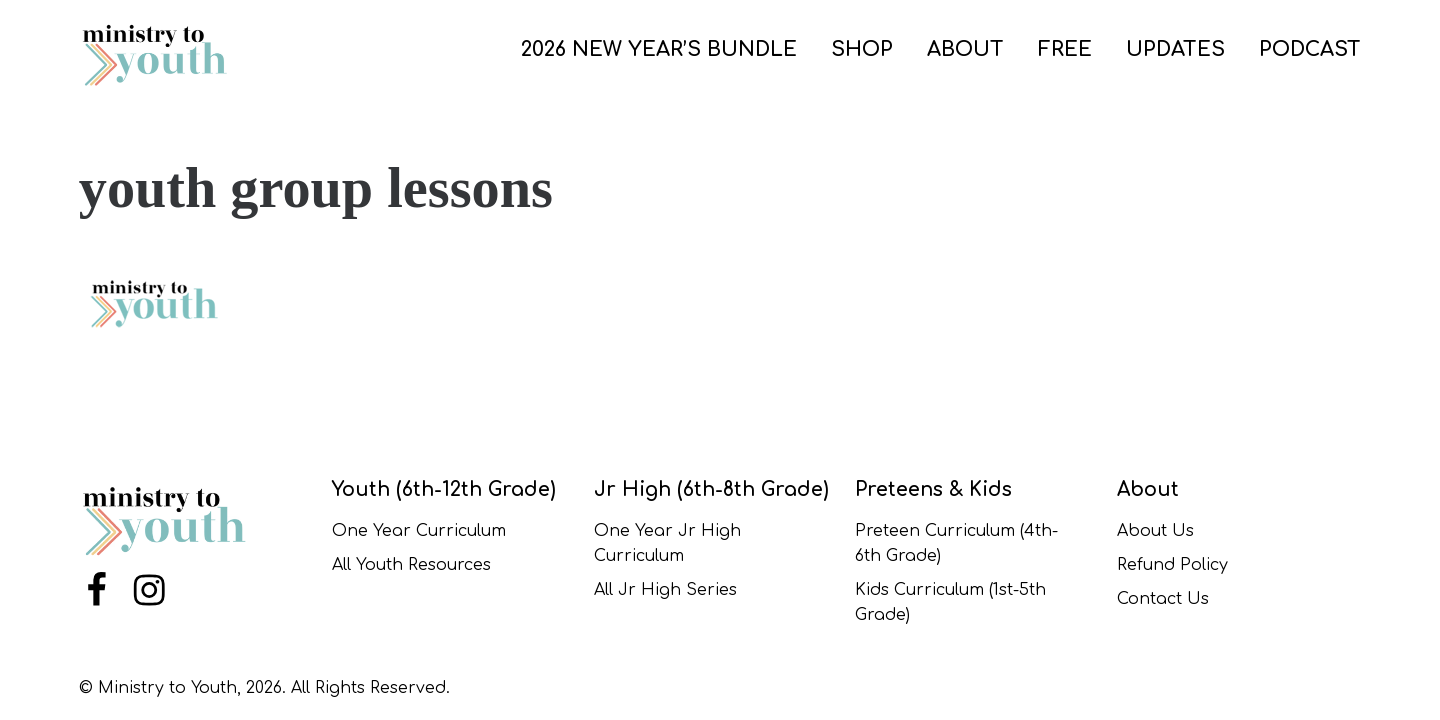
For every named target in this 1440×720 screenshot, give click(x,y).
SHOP (862, 49)
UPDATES (1175, 49)
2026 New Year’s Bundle (659, 49)
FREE (1065, 49)
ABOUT (965, 49)
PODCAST (1310, 49)
